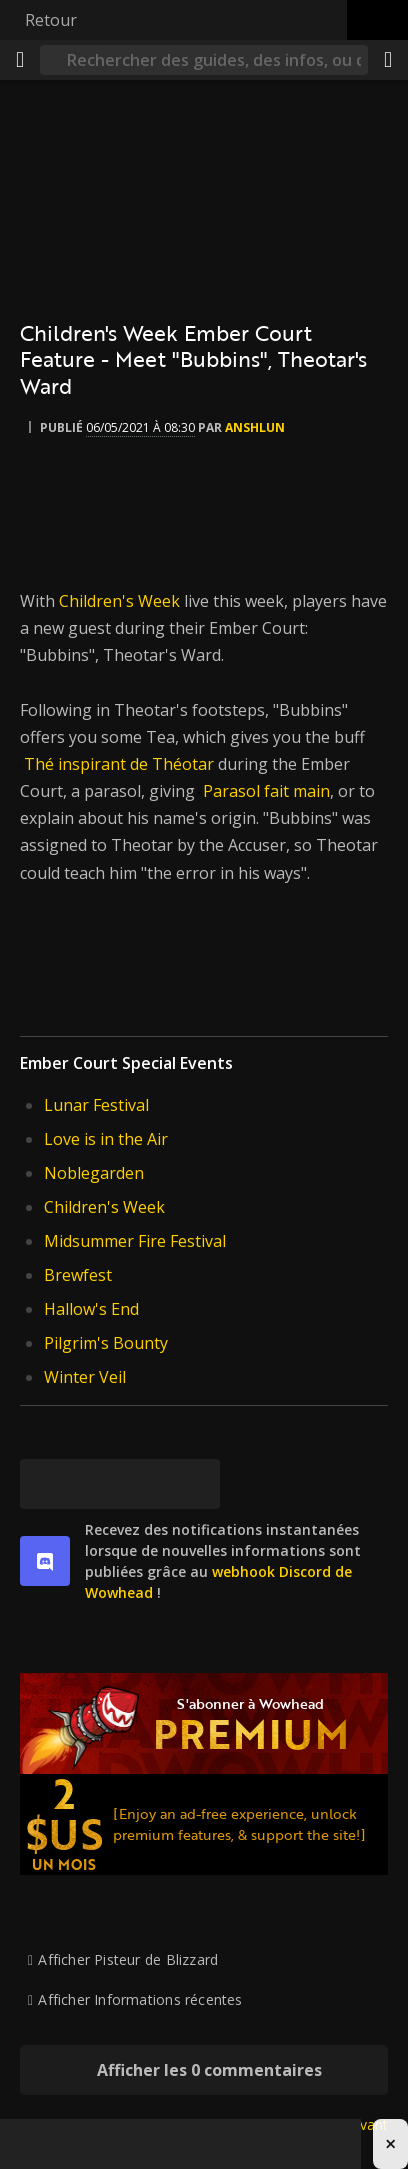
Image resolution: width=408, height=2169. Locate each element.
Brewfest (78, 1275)
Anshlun (255, 427)
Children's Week (119, 601)
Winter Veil (85, 1377)
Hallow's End (91, 1309)
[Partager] (388, 60)
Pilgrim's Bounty (106, 1343)
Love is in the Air (106, 1139)
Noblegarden (94, 1173)
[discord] (45, 1561)
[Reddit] (145, 1484)
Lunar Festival (96, 1105)
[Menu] (20, 60)
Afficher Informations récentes (140, 1999)
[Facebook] (95, 1484)
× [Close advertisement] (390, 2143)
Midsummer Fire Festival (135, 1241)
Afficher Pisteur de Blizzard (128, 1959)
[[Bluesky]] (45, 1484)
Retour (51, 20)
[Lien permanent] (195, 1484)
